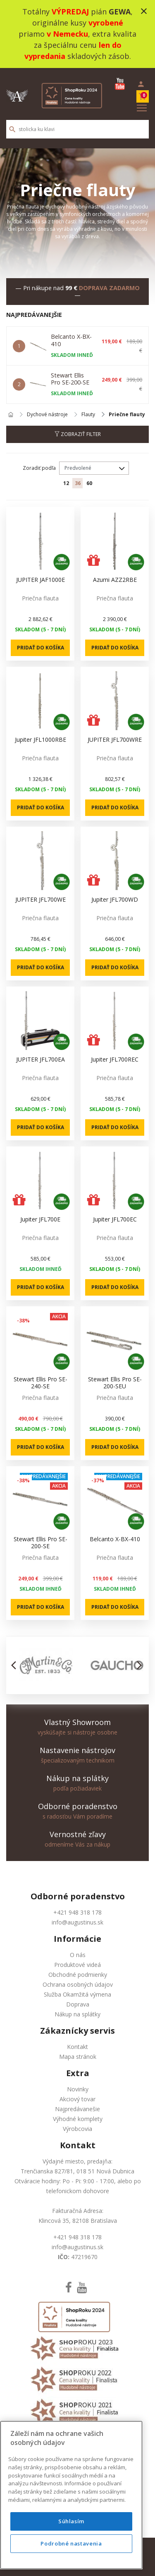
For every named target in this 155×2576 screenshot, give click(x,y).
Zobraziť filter (78, 434)
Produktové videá (77, 1965)
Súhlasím (71, 2538)
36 (78, 483)
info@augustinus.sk (77, 1922)
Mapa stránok (77, 2056)
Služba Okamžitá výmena (77, 1994)
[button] (15, 1665)
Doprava (77, 2004)
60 (89, 483)
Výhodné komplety (78, 2119)
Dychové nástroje (47, 414)
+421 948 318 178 (77, 1912)
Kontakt (77, 2047)
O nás (78, 1955)
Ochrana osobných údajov (78, 1984)
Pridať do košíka (40, 647)
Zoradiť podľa (39, 467)
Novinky (77, 2089)
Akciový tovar (77, 2099)
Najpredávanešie (77, 2109)
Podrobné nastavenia (71, 2560)
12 (66, 483)
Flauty (88, 414)
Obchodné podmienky (77, 1974)
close (144, 11)
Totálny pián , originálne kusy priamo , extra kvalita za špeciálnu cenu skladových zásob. (77, 34)
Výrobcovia (77, 2129)
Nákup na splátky (77, 2014)
